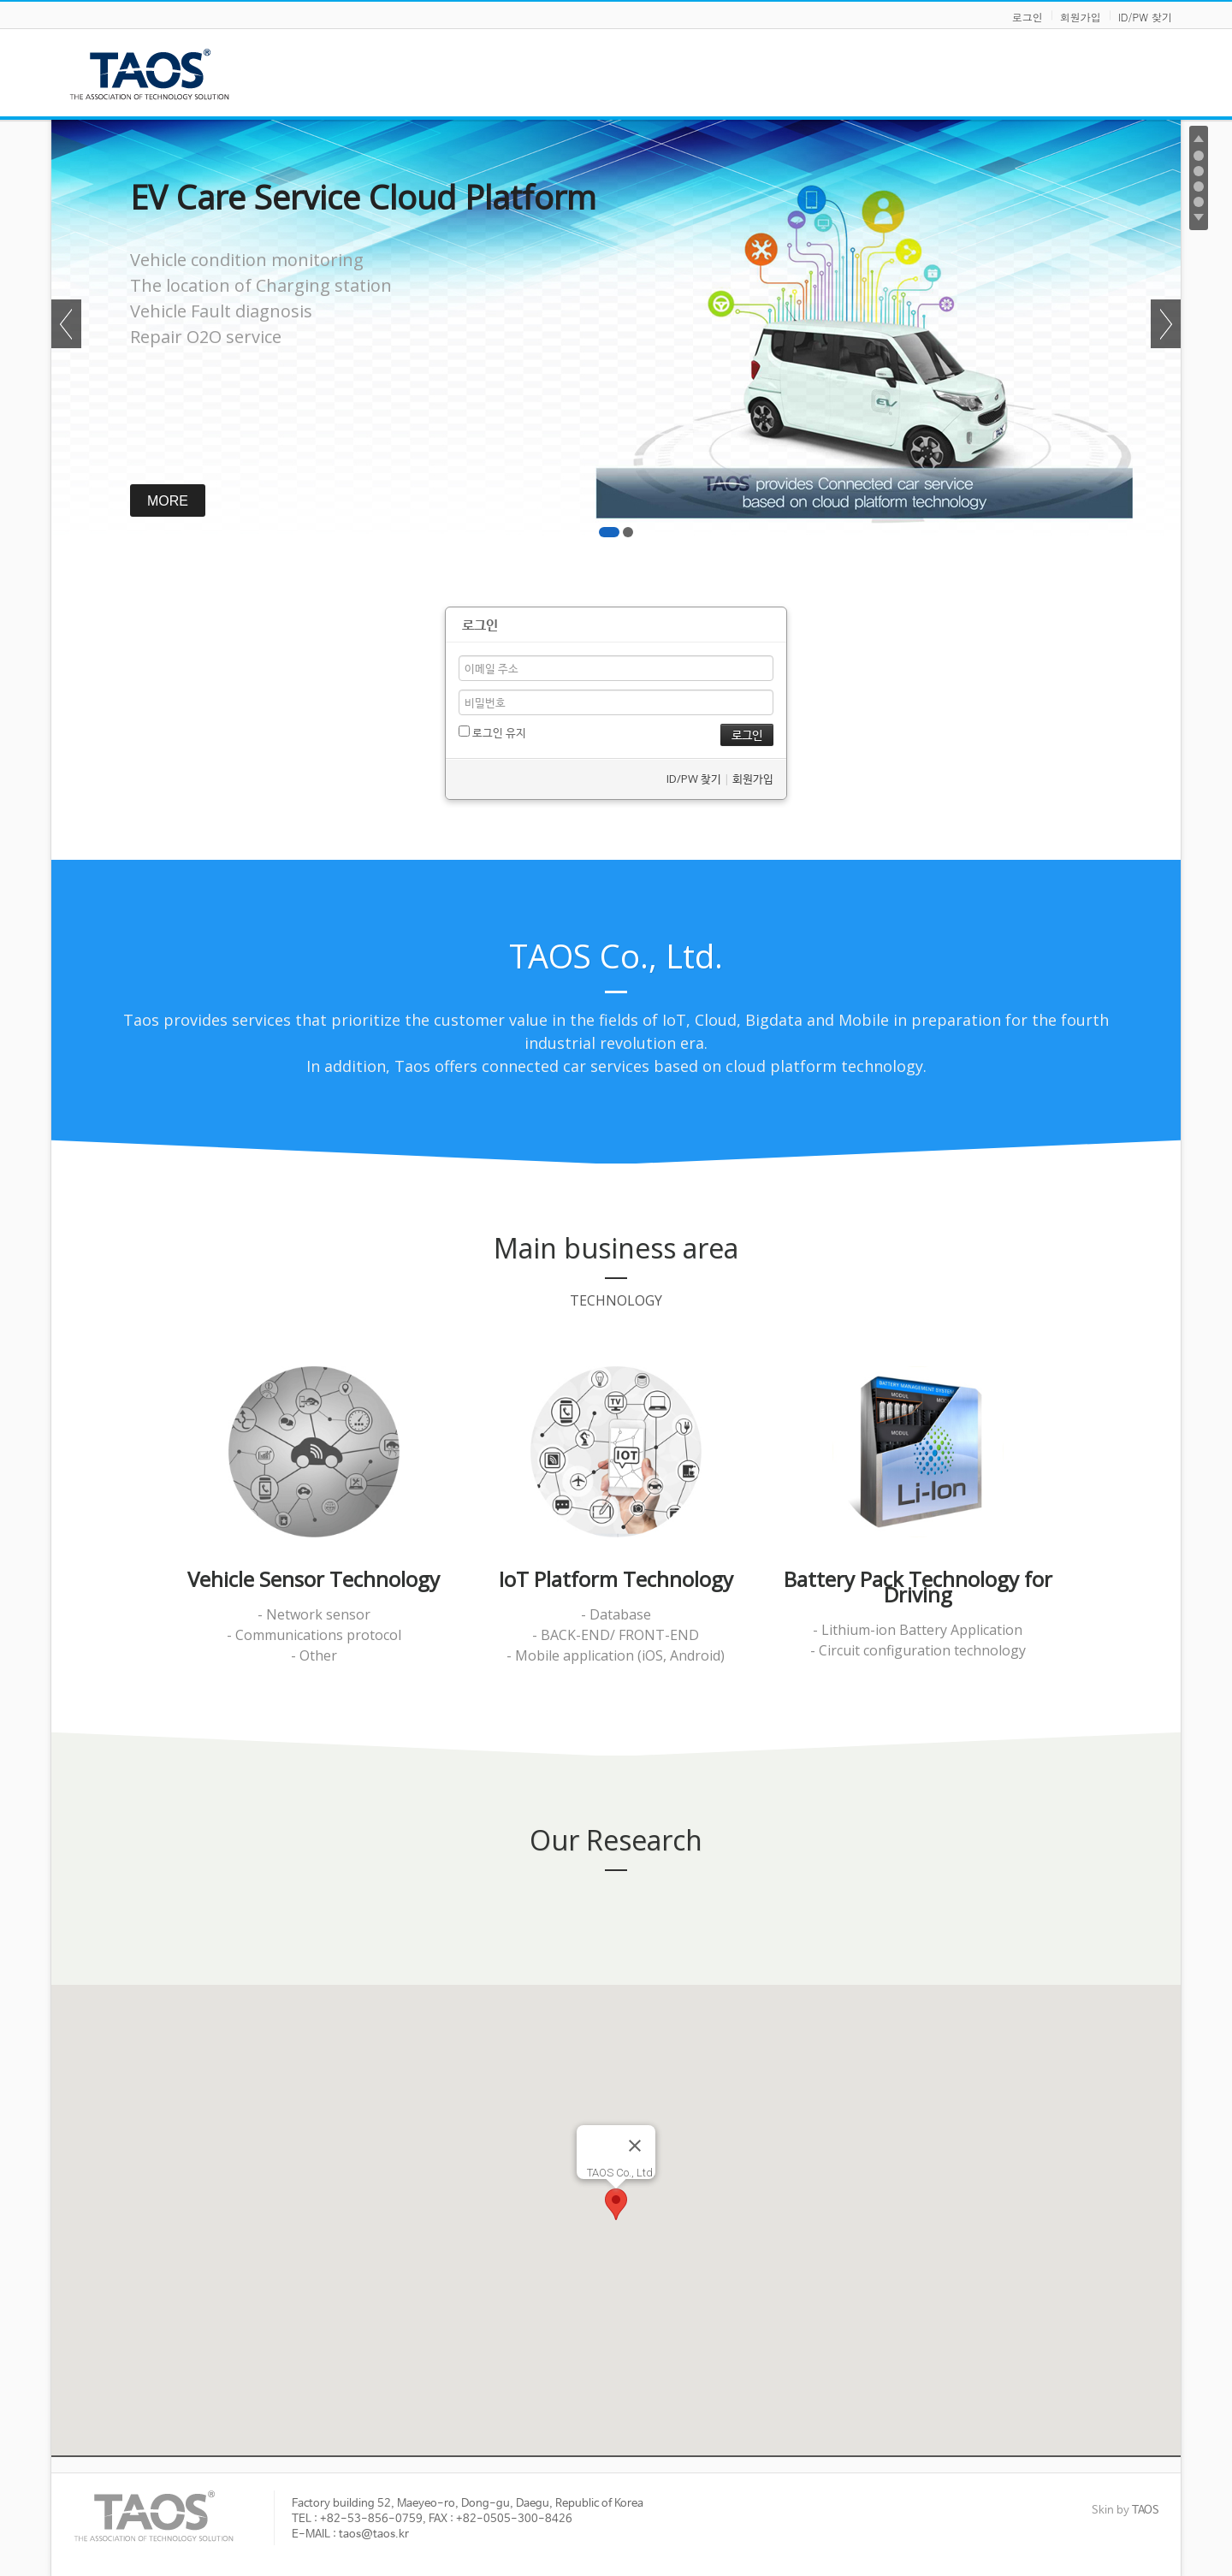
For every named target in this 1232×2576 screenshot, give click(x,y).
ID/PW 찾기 (1145, 16)
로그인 (1027, 16)
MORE (188, 501)
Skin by (1125, 2510)
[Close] (634, 2145)
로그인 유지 (492, 732)
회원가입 (1080, 16)
